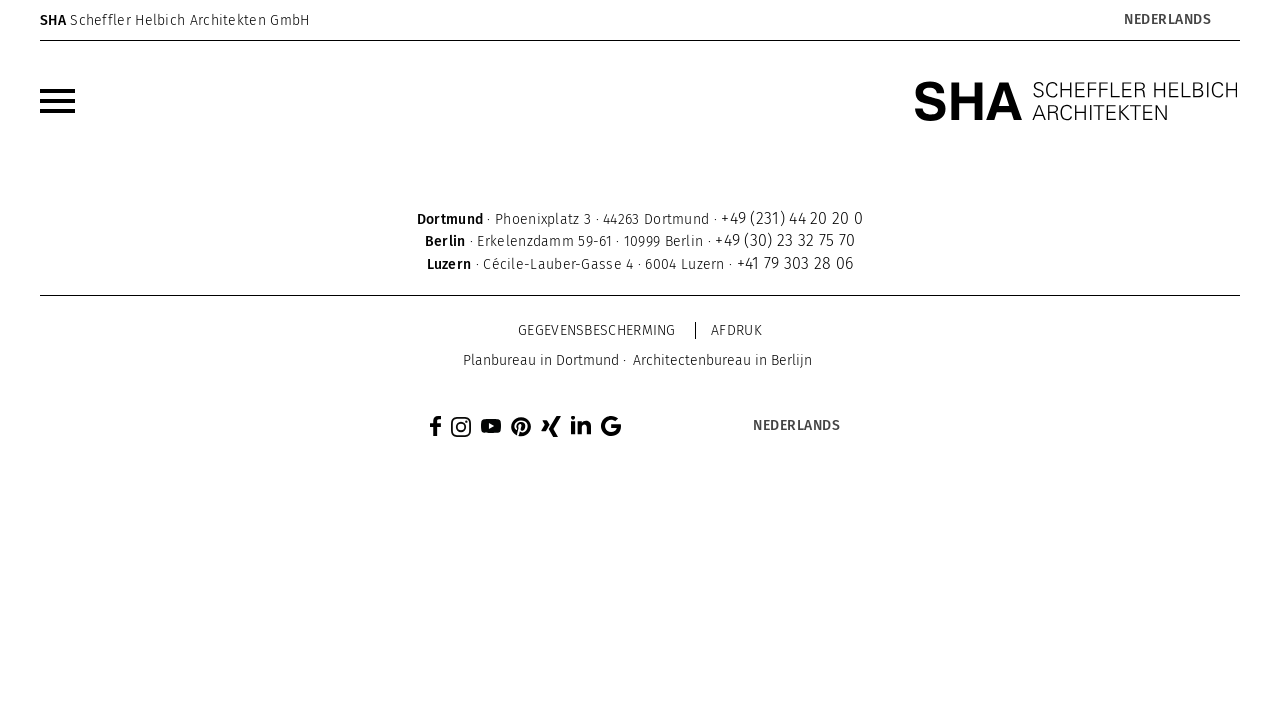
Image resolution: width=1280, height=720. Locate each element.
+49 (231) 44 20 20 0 (792, 218)
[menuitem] (57, 101)
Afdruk (736, 330)
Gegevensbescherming (597, 330)
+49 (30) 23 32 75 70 (785, 240)
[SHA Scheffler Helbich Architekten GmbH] (1077, 101)
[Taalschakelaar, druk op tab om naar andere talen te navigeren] (1166, 20)
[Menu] (57, 101)
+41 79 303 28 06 (795, 263)
